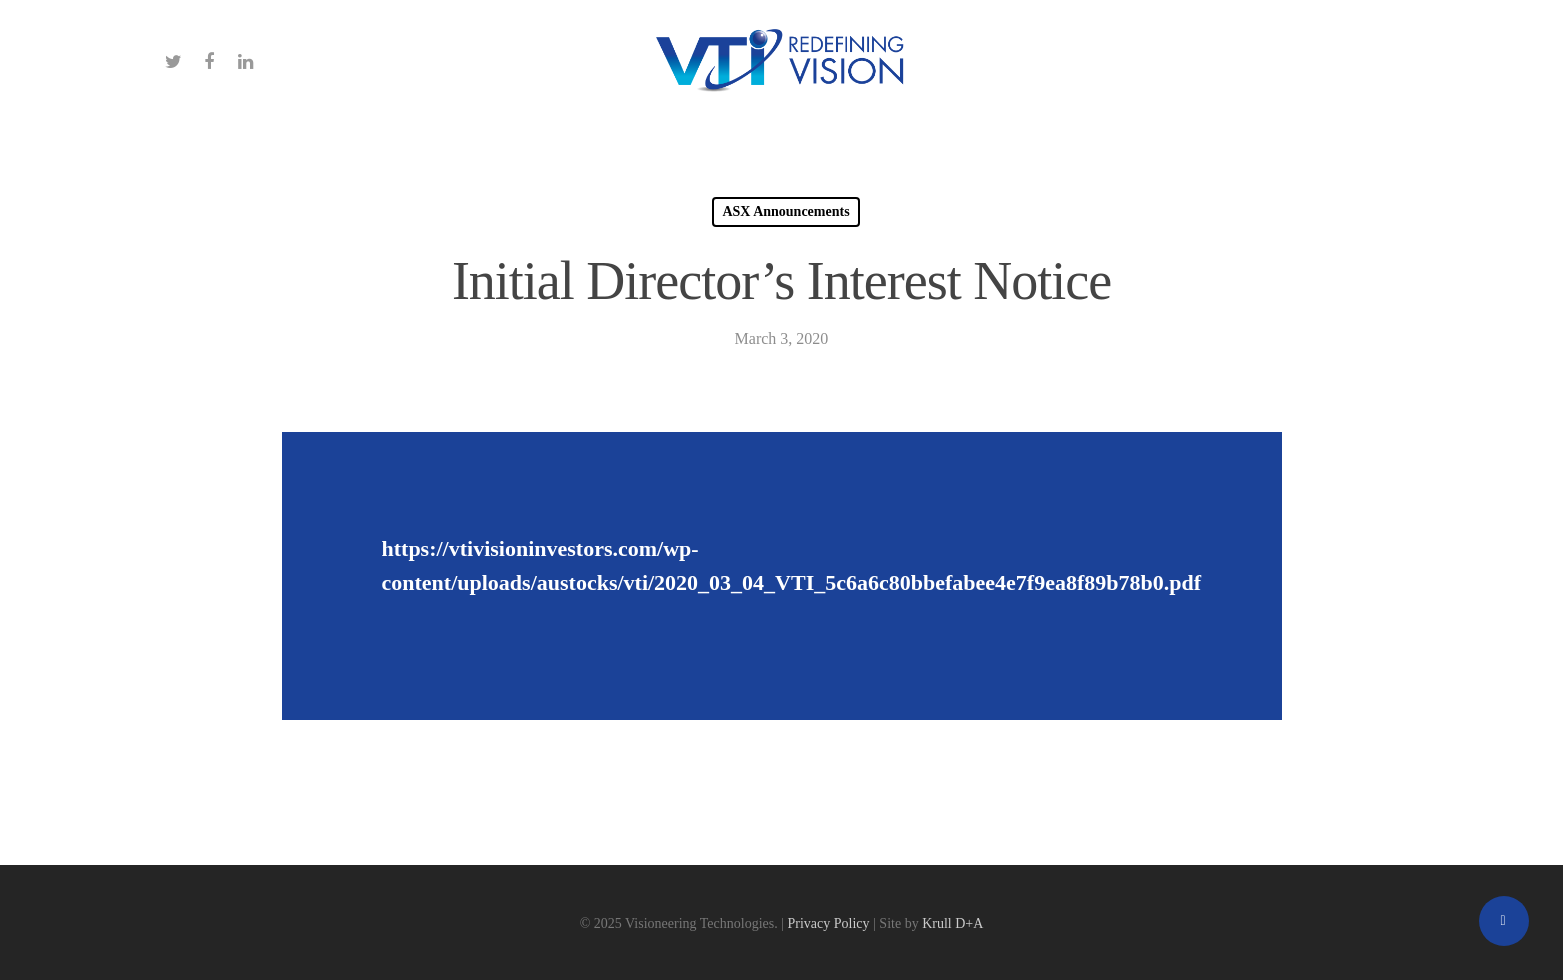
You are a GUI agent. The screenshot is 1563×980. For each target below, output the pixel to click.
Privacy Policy (829, 923)
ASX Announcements (785, 211)
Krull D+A (952, 923)
